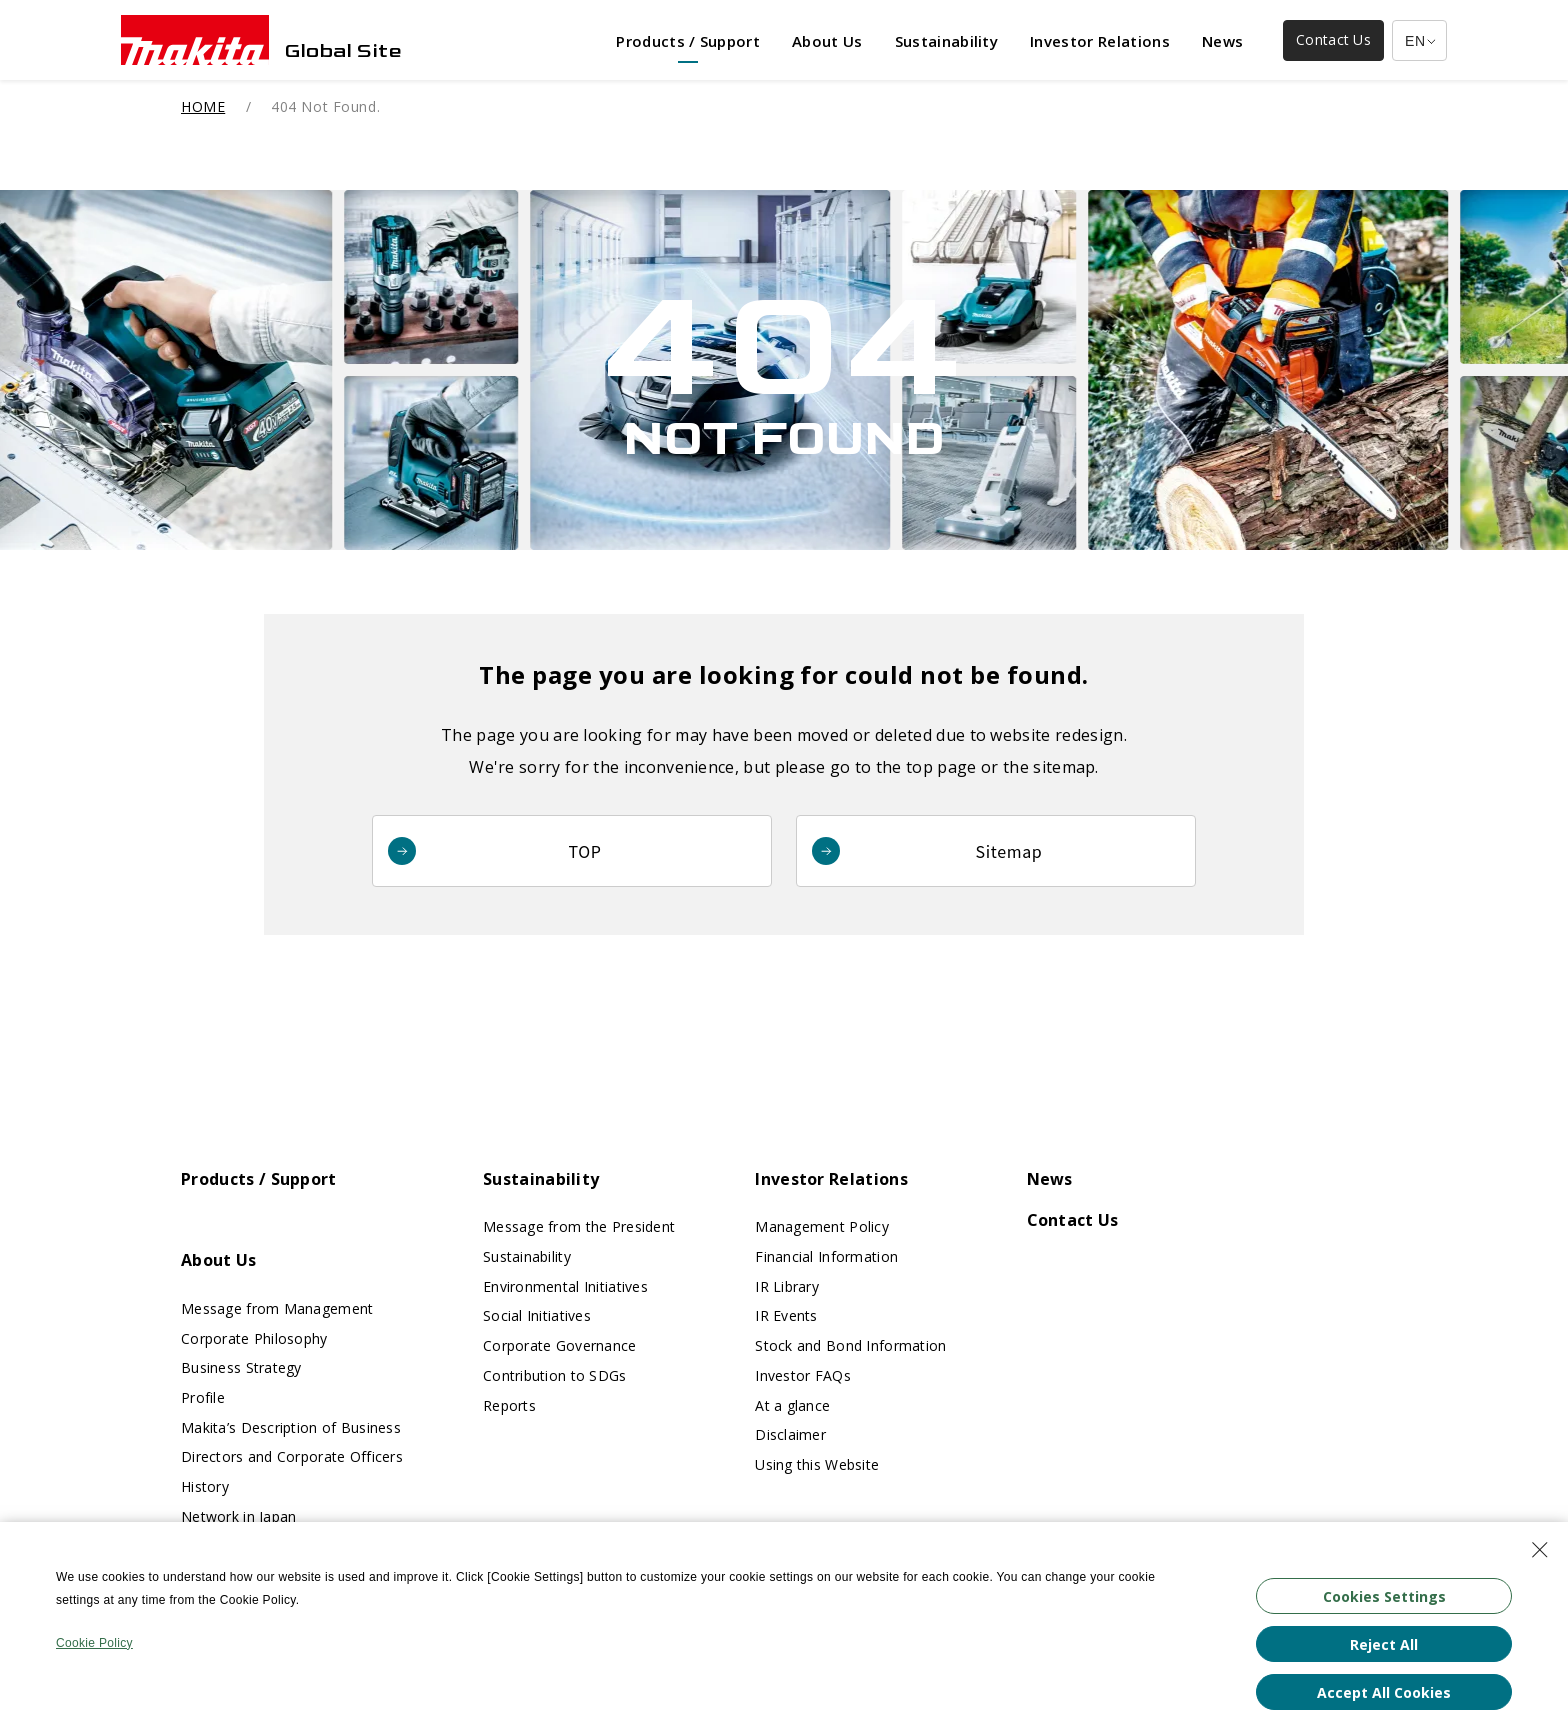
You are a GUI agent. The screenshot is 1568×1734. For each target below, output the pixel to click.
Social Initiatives (537, 1315)
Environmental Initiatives (565, 1286)
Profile (203, 1397)
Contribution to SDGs (555, 1375)
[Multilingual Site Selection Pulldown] (1419, 40)
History (205, 1486)
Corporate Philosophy (254, 1338)
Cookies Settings (1384, 1596)
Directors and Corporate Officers (292, 1456)
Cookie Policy (94, 1643)
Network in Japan (238, 1516)
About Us (219, 1260)
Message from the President (579, 1226)
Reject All (1384, 1644)
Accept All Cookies (1384, 1692)
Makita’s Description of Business (291, 1427)
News (1050, 1179)
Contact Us (1073, 1220)
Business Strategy (241, 1367)
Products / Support (259, 1179)
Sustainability (541, 1179)
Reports (509, 1405)
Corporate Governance (560, 1345)
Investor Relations (831, 1179)
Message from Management (277, 1308)
